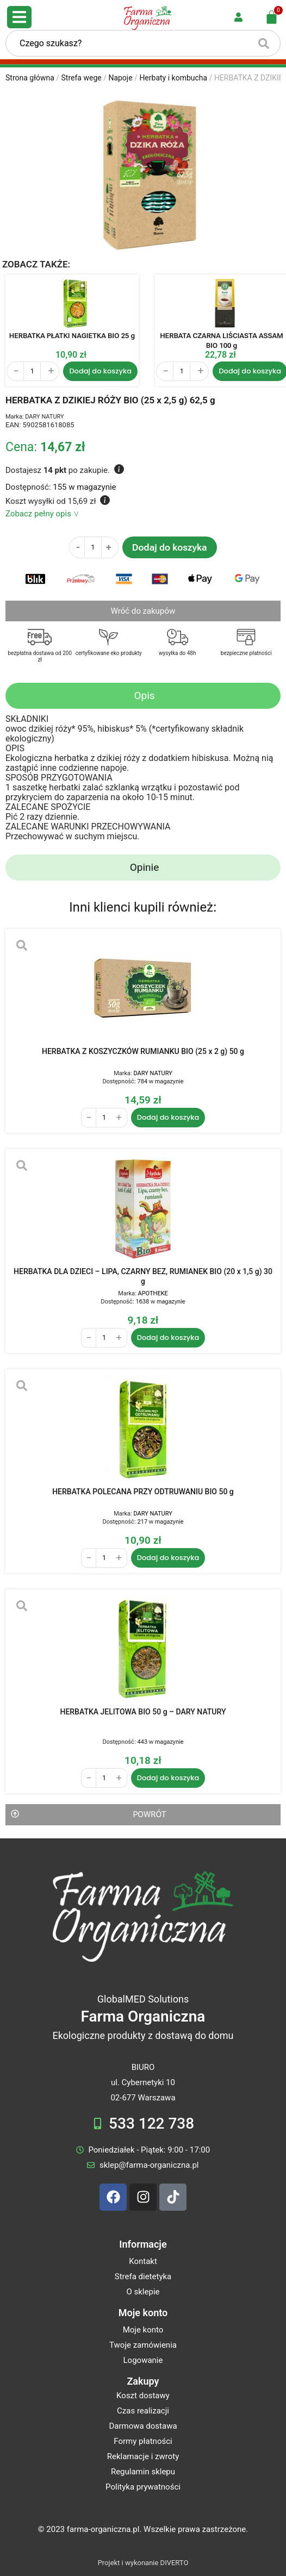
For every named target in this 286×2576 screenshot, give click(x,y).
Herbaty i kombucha (173, 77)
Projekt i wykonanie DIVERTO (143, 2563)
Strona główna (29, 77)
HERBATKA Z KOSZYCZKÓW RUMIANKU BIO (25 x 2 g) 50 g (143, 1051)
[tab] (143, 696)
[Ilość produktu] (32, 371)
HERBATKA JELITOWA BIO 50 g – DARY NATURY (143, 1711)
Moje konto (143, 2312)
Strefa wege (81, 77)
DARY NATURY (44, 416)
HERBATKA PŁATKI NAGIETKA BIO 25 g (72, 336)
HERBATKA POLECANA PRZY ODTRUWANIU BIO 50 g (143, 1491)
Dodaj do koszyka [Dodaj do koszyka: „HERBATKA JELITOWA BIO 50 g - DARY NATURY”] (168, 1778)
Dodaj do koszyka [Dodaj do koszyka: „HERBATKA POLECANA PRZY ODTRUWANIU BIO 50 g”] (168, 1557)
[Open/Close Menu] (19, 17)
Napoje (120, 77)
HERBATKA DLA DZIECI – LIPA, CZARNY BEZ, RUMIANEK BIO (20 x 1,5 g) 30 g (143, 1276)
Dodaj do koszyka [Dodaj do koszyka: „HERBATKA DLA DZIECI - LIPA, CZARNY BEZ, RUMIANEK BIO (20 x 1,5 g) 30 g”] (168, 1337)
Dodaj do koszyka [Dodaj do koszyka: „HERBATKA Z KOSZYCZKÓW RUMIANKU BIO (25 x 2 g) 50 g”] (168, 1117)
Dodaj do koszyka (169, 547)
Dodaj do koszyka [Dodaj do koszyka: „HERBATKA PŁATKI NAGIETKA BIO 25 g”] (100, 371)
